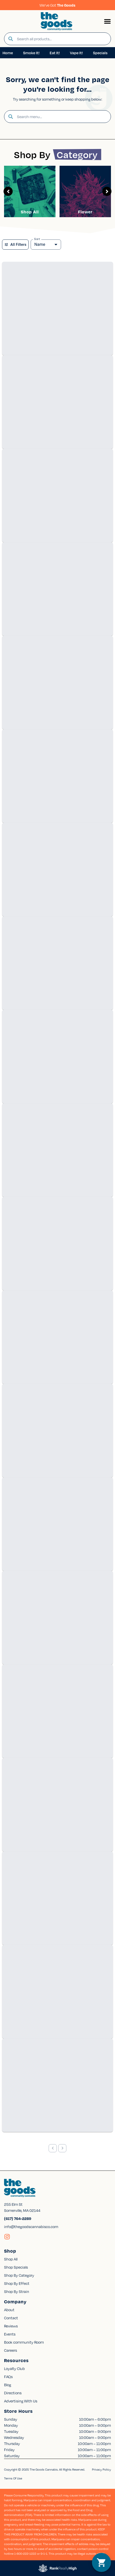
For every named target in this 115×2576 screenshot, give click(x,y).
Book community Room (24, 2342)
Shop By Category (19, 2275)
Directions (13, 2392)
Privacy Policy (101, 2469)
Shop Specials (16, 2267)
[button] (107, 21)
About (9, 2309)
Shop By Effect (16, 2283)
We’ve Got (57, 5)
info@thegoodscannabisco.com (31, 2226)
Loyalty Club (14, 2368)
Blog (7, 2384)
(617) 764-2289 (17, 2218)
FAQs (8, 2376)
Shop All (30, 211)
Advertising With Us (20, 2401)
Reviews (11, 2326)
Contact (11, 2317)
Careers (10, 2350)
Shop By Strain (16, 2291)
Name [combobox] (39, 244)
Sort (37, 239)
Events (9, 2334)
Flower (85, 211)
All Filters (15, 244)
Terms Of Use (13, 2478)
